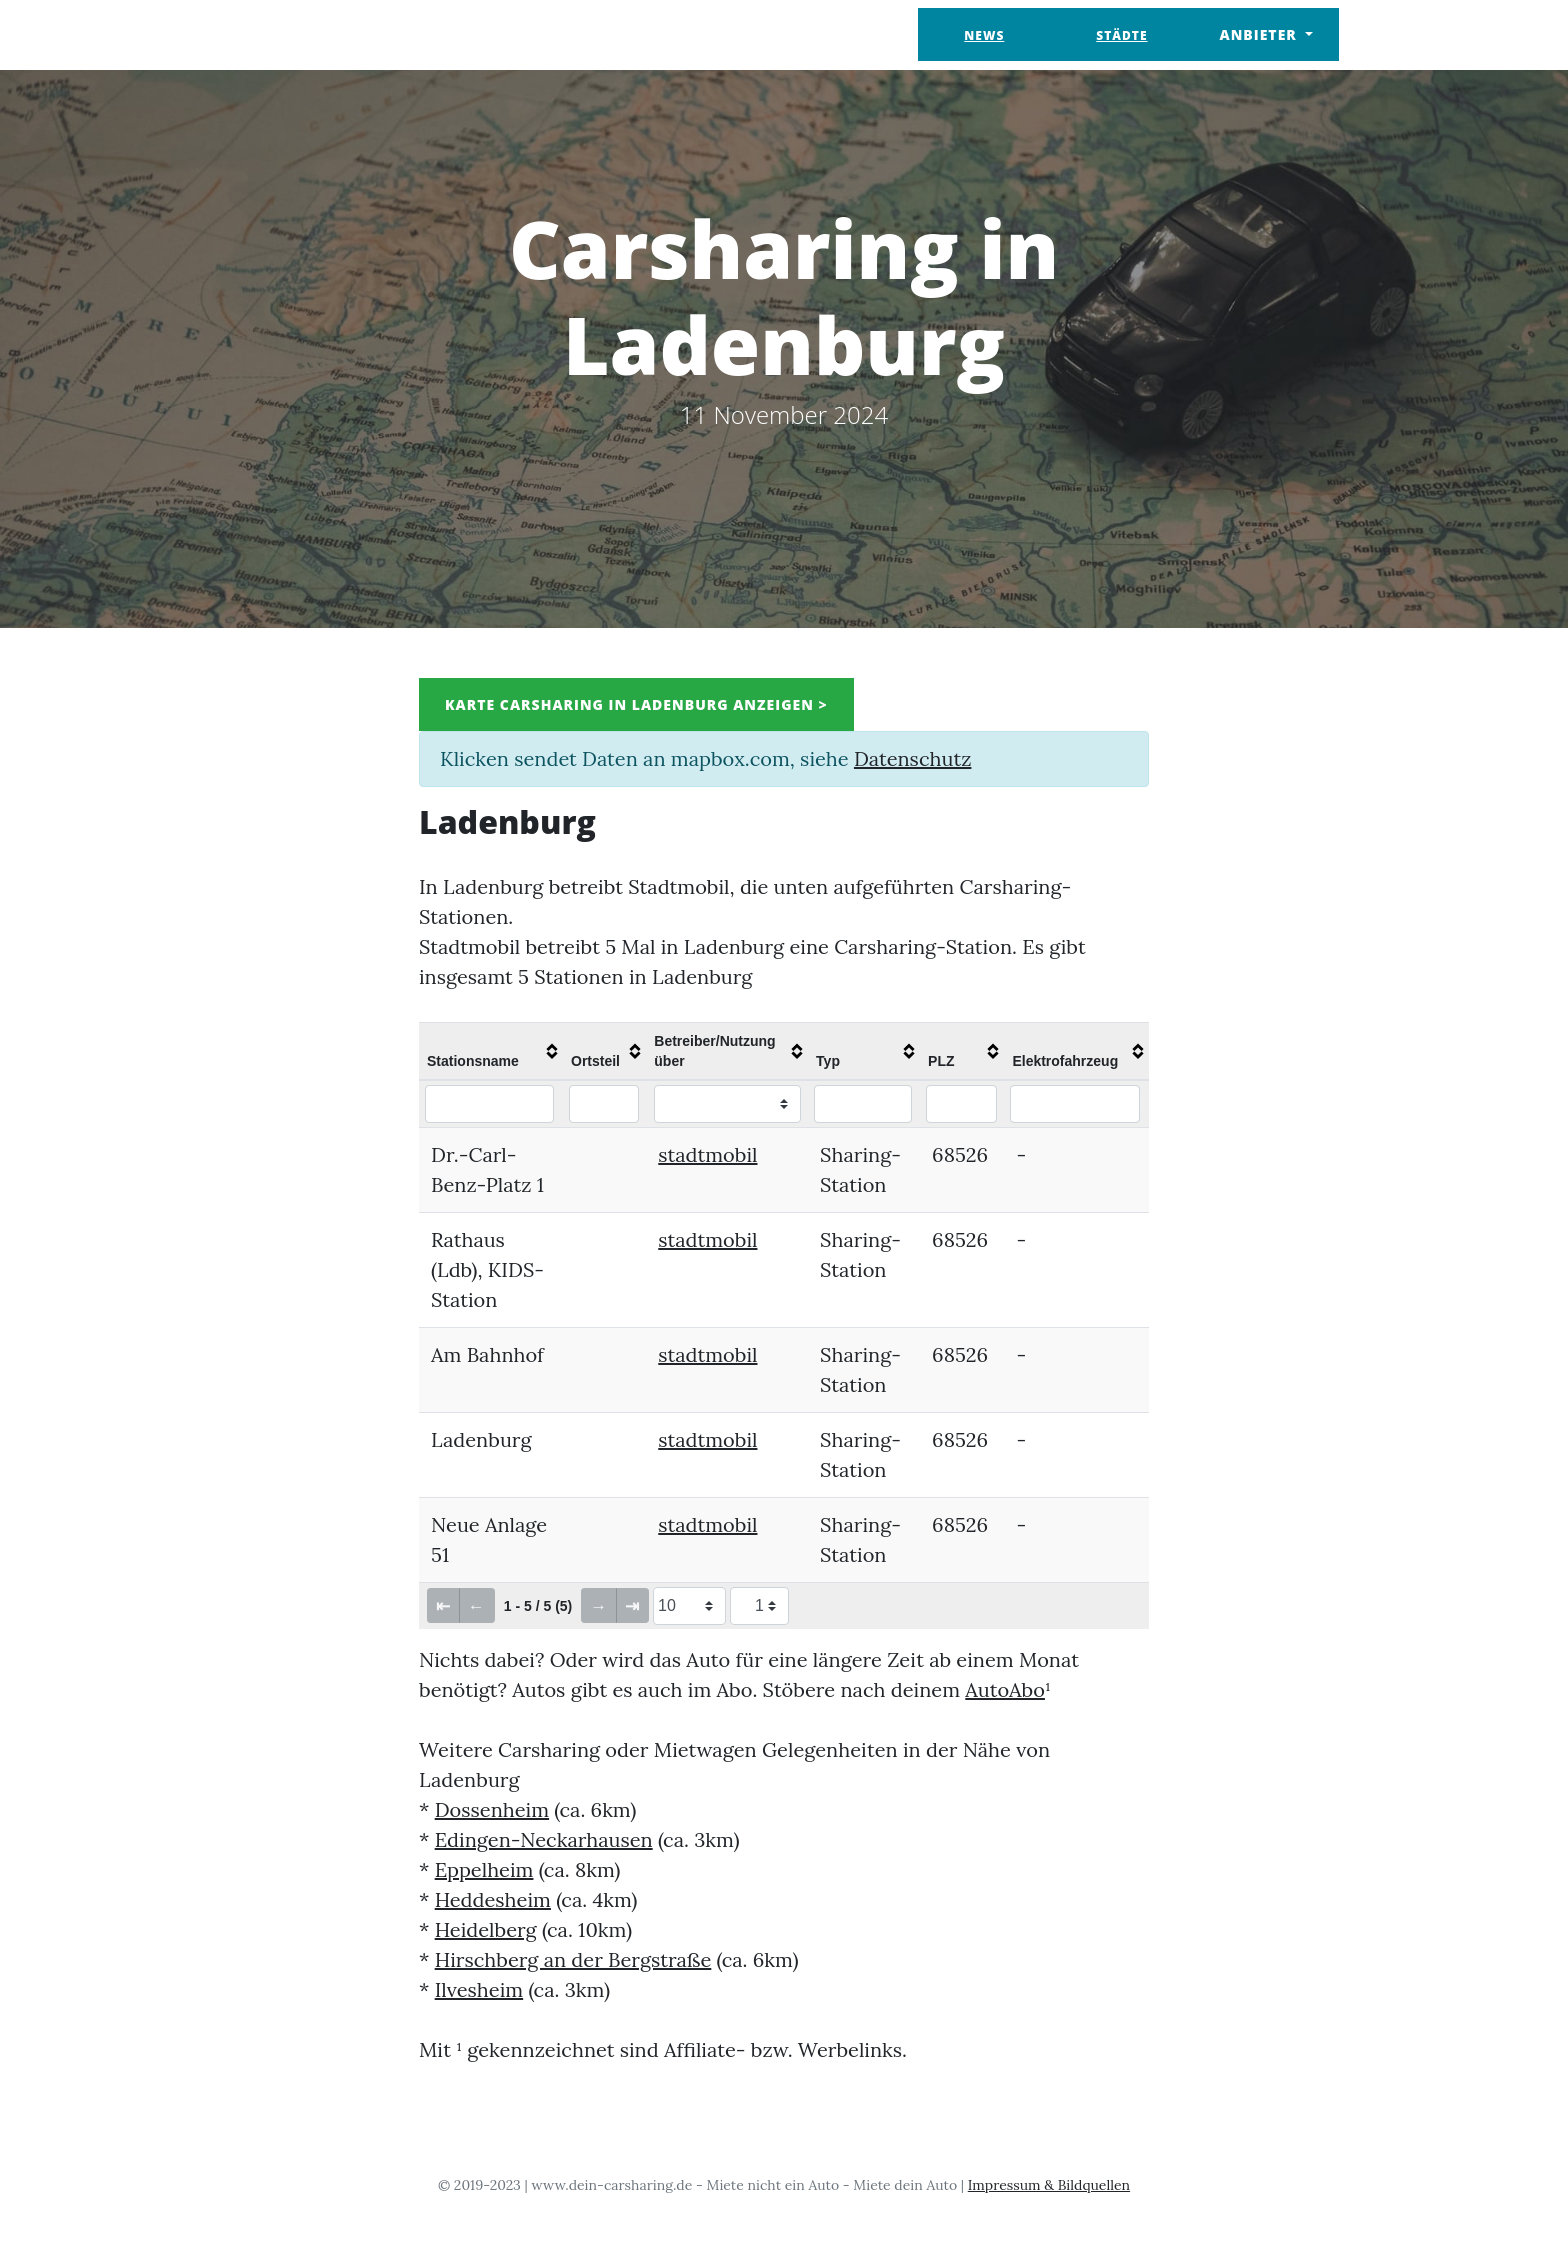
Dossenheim (492, 1809)
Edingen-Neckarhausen (544, 1839)
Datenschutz (912, 758)
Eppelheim (484, 1869)
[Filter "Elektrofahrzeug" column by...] (1075, 1104)
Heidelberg (486, 1929)
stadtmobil (707, 1154)
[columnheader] (491, 1051)
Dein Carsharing (331, 34)
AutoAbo (1005, 1689)
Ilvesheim (479, 1989)
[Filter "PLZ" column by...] (961, 1104)
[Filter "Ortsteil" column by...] (604, 1104)
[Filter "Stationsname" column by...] (489, 1104)
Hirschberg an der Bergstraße (573, 1959)
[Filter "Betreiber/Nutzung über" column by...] (727, 1104)
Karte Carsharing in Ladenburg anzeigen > (636, 704)
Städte (1121, 35)
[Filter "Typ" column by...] (863, 1104)
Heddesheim (493, 1899)
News (984, 35)
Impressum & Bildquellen (1049, 2185)
